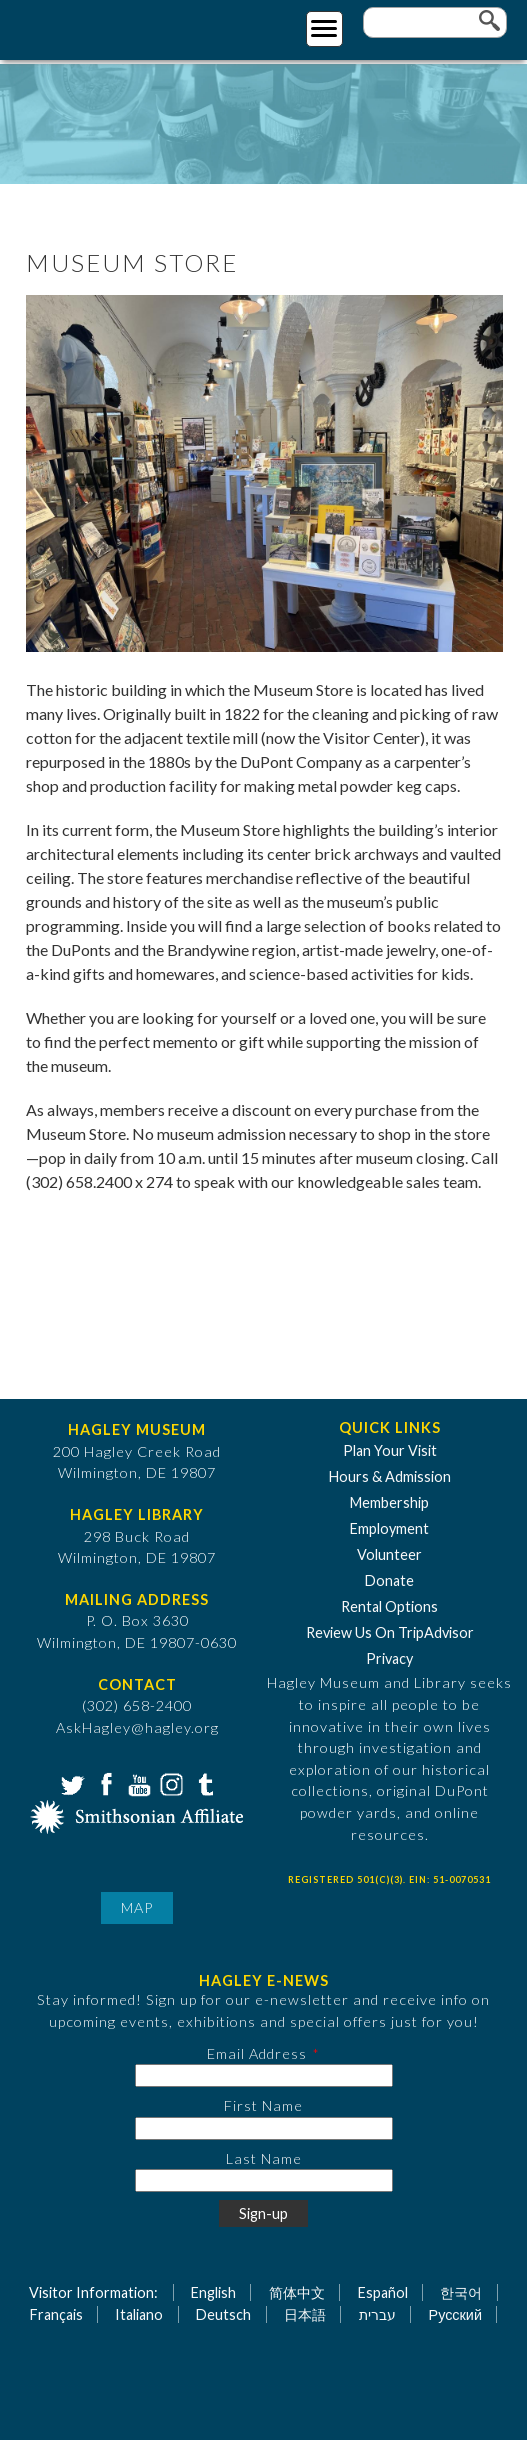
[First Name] (264, 2128)
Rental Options (389, 1606)
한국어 (461, 2292)
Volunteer (389, 1554)
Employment (389, 1528)
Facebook (104, 1783)
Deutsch (223, 2314)
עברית (377, 2314)
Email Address (257, 2053)
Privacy (389, 1658)
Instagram (170, 1783)
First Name (263, 2105)
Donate (389, 1580)
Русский (455, 2314)
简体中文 (297, 2292)
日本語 (305, 2314)
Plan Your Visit (390, 1450)
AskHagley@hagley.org (137, 1727)
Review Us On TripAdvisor (390, 1632)
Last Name (264, 2158)
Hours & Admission (390, 1476)
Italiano (139, 2314)
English (213, 2292)
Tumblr (203, 1783)
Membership (389, 1502)
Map (137, 1907)
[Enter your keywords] (435, 22)
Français (56, 2314)
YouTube (137, 1783)
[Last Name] (264, 2180)
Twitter (71, 1783)
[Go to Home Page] (97, 26)
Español (383, 2292)
